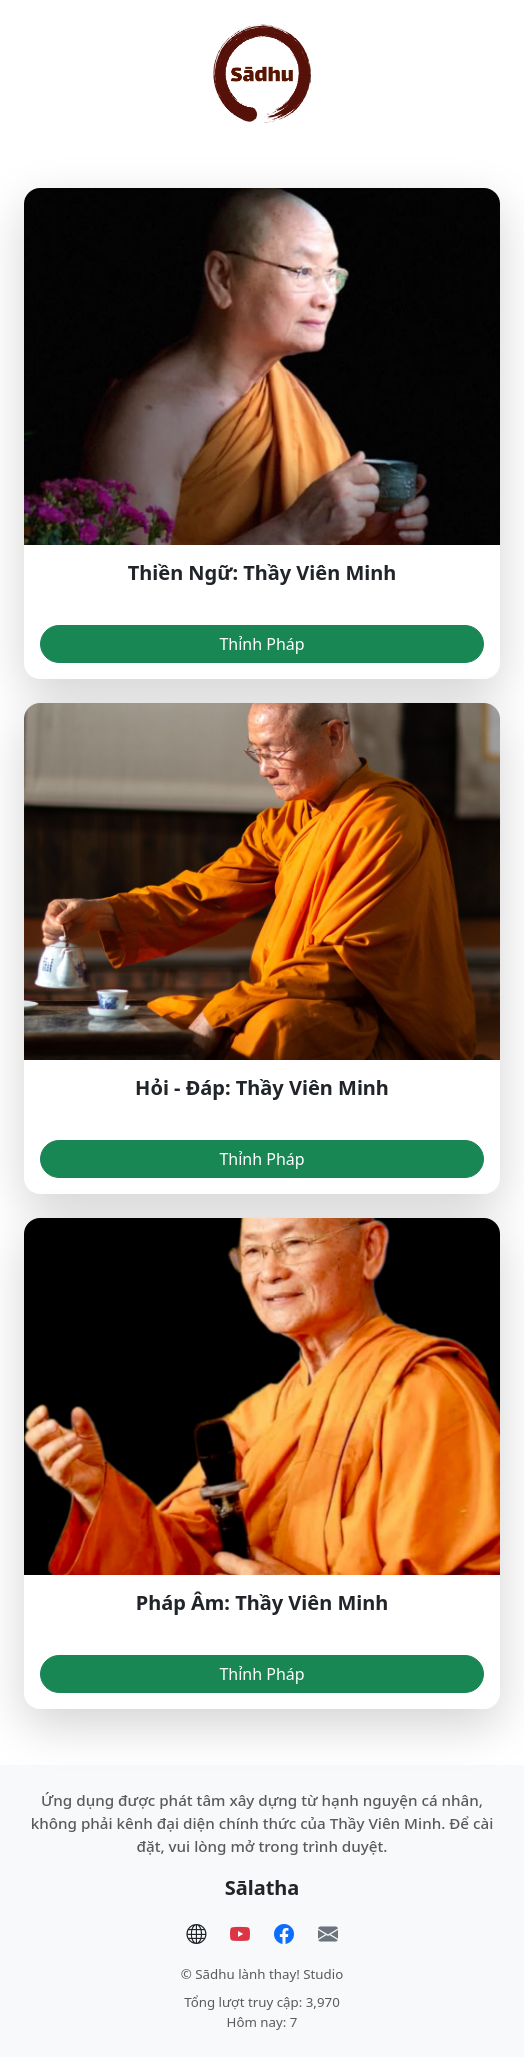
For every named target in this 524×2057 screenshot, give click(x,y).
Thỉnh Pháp (261, 644)
